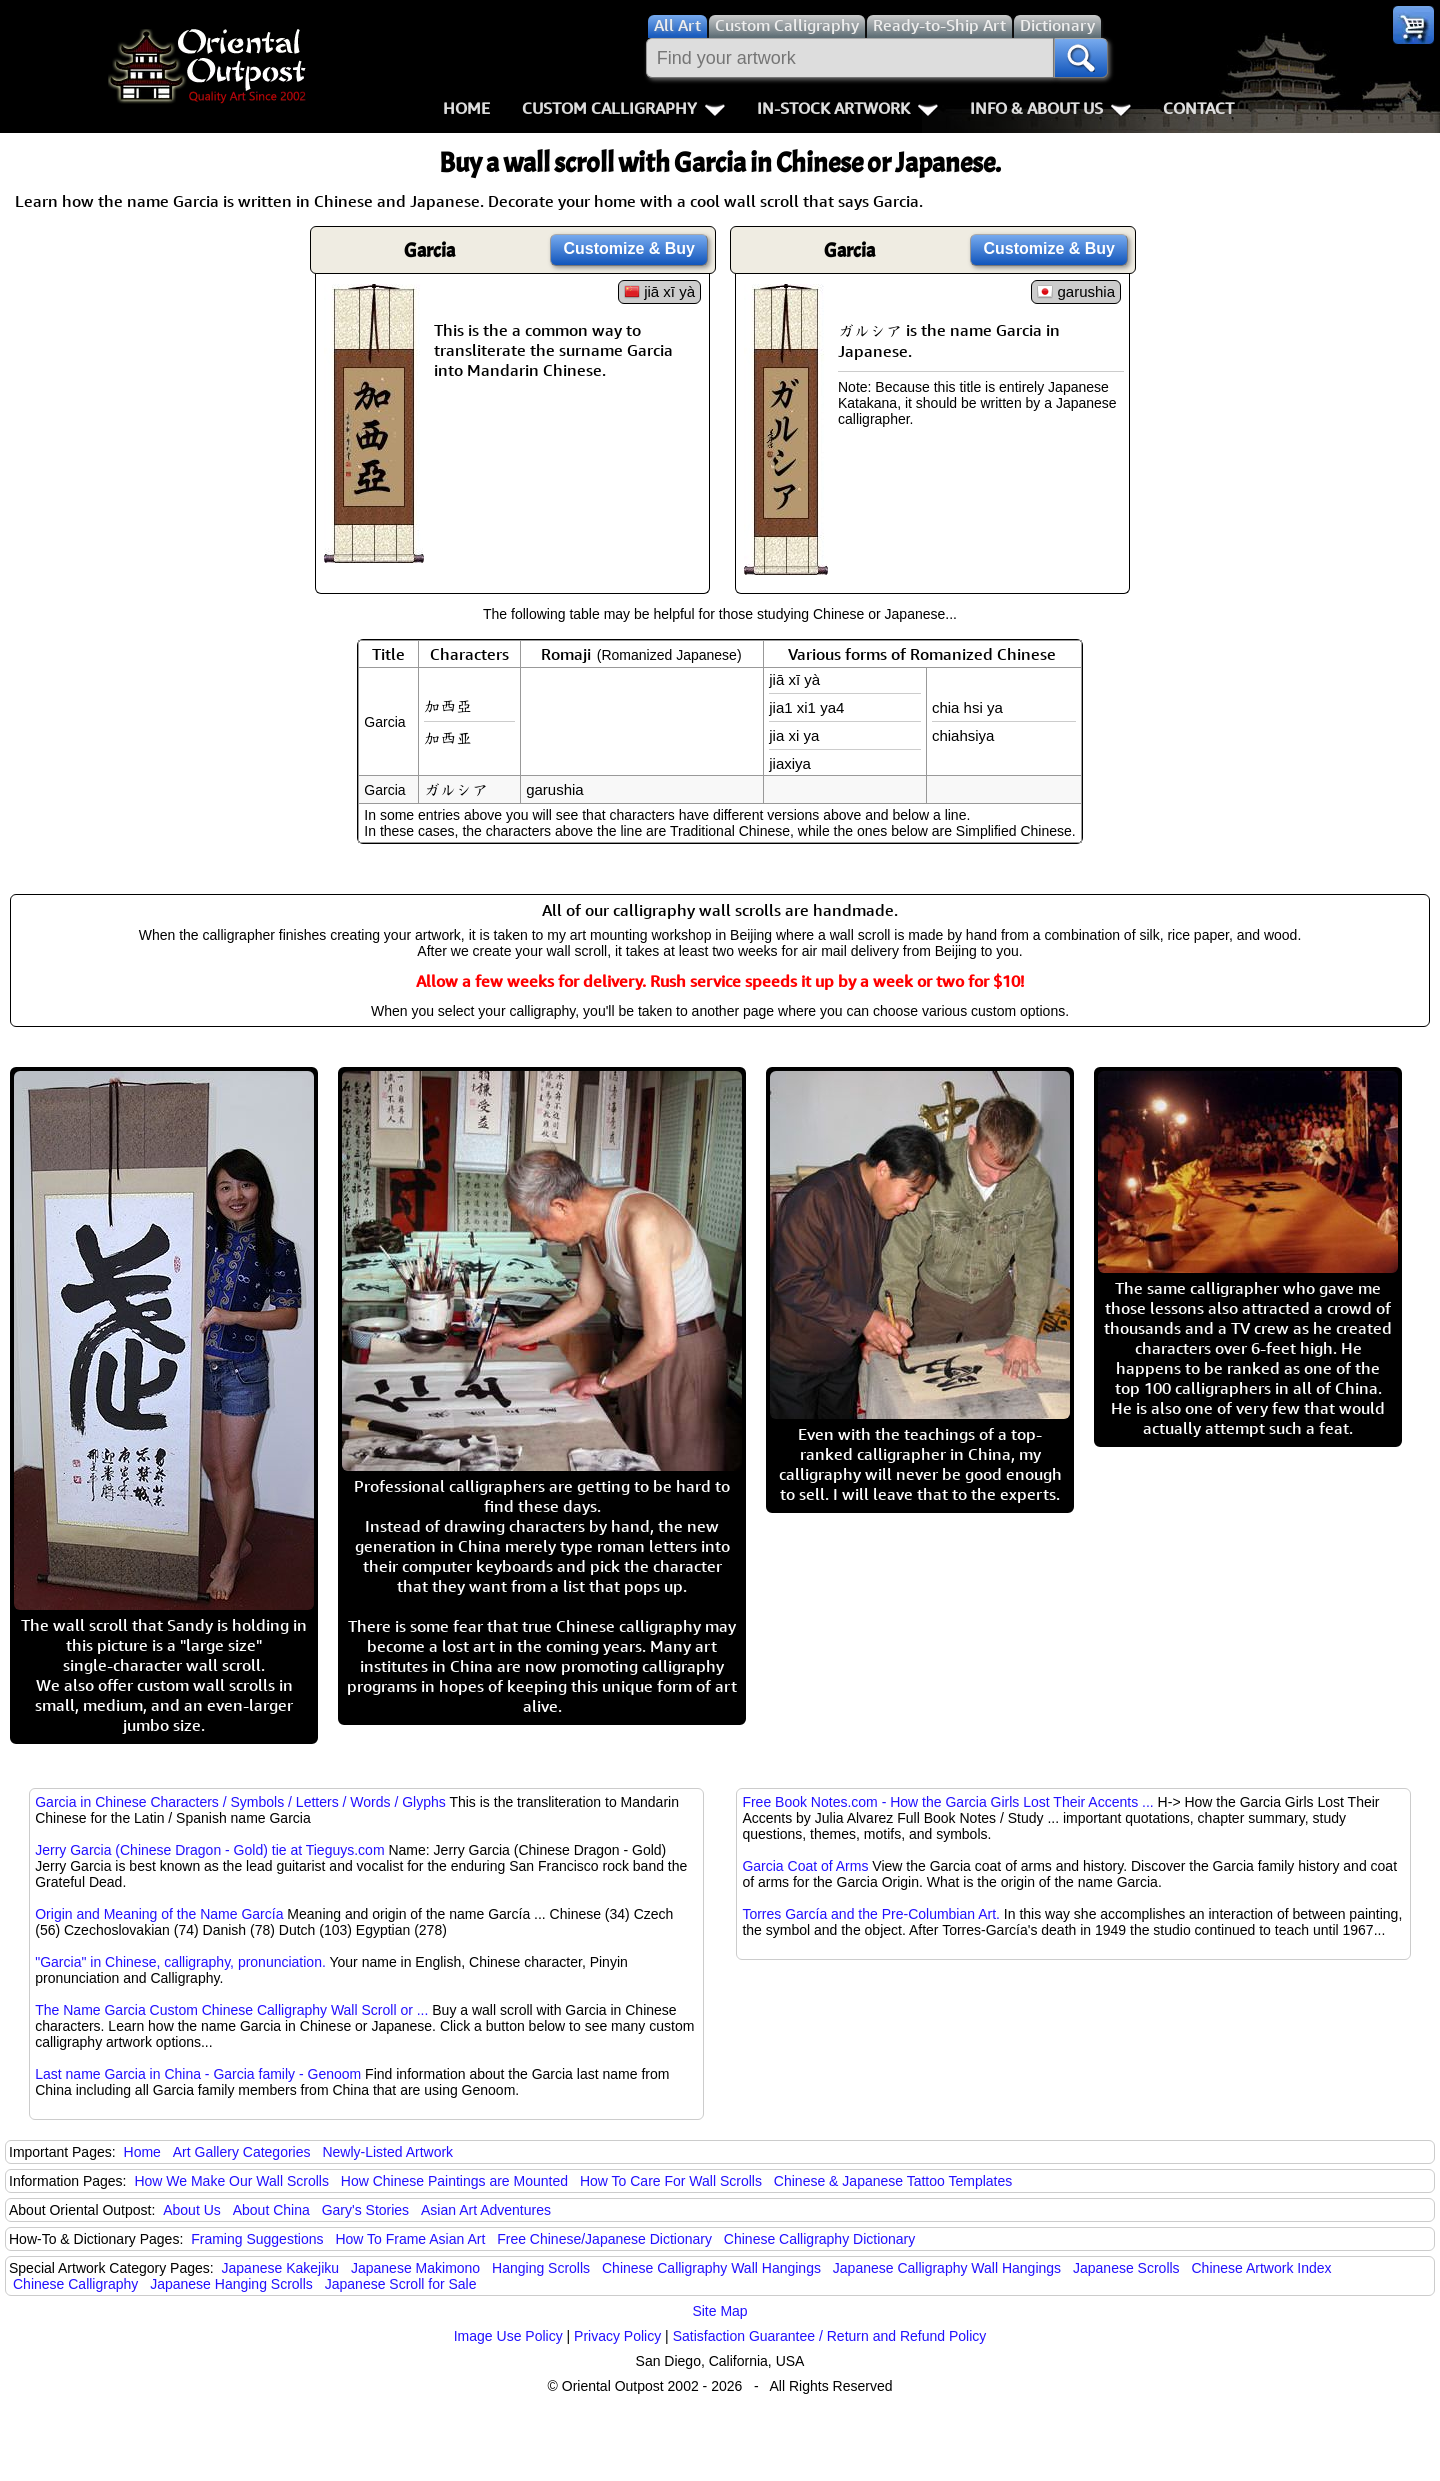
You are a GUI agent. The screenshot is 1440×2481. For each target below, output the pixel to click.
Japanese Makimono (415, 2268)
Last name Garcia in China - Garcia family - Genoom (198, 2074)
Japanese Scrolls (1126, 2268)
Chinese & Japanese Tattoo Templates (893, 2181)
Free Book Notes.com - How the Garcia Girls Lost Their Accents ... (947, 1802)
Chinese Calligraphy (75, 2284)
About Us (192, 2210)
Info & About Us (1050, 108)
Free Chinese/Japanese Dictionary (604, 2239)
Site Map (719, 2311)
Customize (629, 248)
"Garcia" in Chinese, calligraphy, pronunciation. (180, 1962)
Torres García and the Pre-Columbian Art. (871, 1914)
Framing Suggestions (257, 2239)
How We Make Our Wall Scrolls (231, 2181)
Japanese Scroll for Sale (401, 2284)
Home (466, 108)
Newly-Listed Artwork (387, 2152)
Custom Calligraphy (623, 108)
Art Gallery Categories (242, 2152)
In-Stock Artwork (847, 108)
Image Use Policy (508, 2336)
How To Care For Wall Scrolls (671, 2181)
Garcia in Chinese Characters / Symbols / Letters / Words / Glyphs (240, 1802)
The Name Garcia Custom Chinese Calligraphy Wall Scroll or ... (231, 2010)
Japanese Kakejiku (281, 2268)
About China (271, 2210)
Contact (1198, 108)
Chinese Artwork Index (1262, 2268)
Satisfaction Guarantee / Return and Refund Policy (830, 2336)
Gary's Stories (365, 2210)
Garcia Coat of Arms (805, 1866)
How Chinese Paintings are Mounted (454, 2181)
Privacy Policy (617, 2336)
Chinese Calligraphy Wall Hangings (711, 2268)
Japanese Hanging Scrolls (231, 2284)
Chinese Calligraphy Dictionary (819, 2239)
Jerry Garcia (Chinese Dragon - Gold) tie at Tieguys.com (209, 1850)
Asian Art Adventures (486, 2210)
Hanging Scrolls (541, 2268)
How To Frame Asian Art (410, 2239)
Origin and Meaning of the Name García (159, 1914)
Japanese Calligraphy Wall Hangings (947, 2268)
